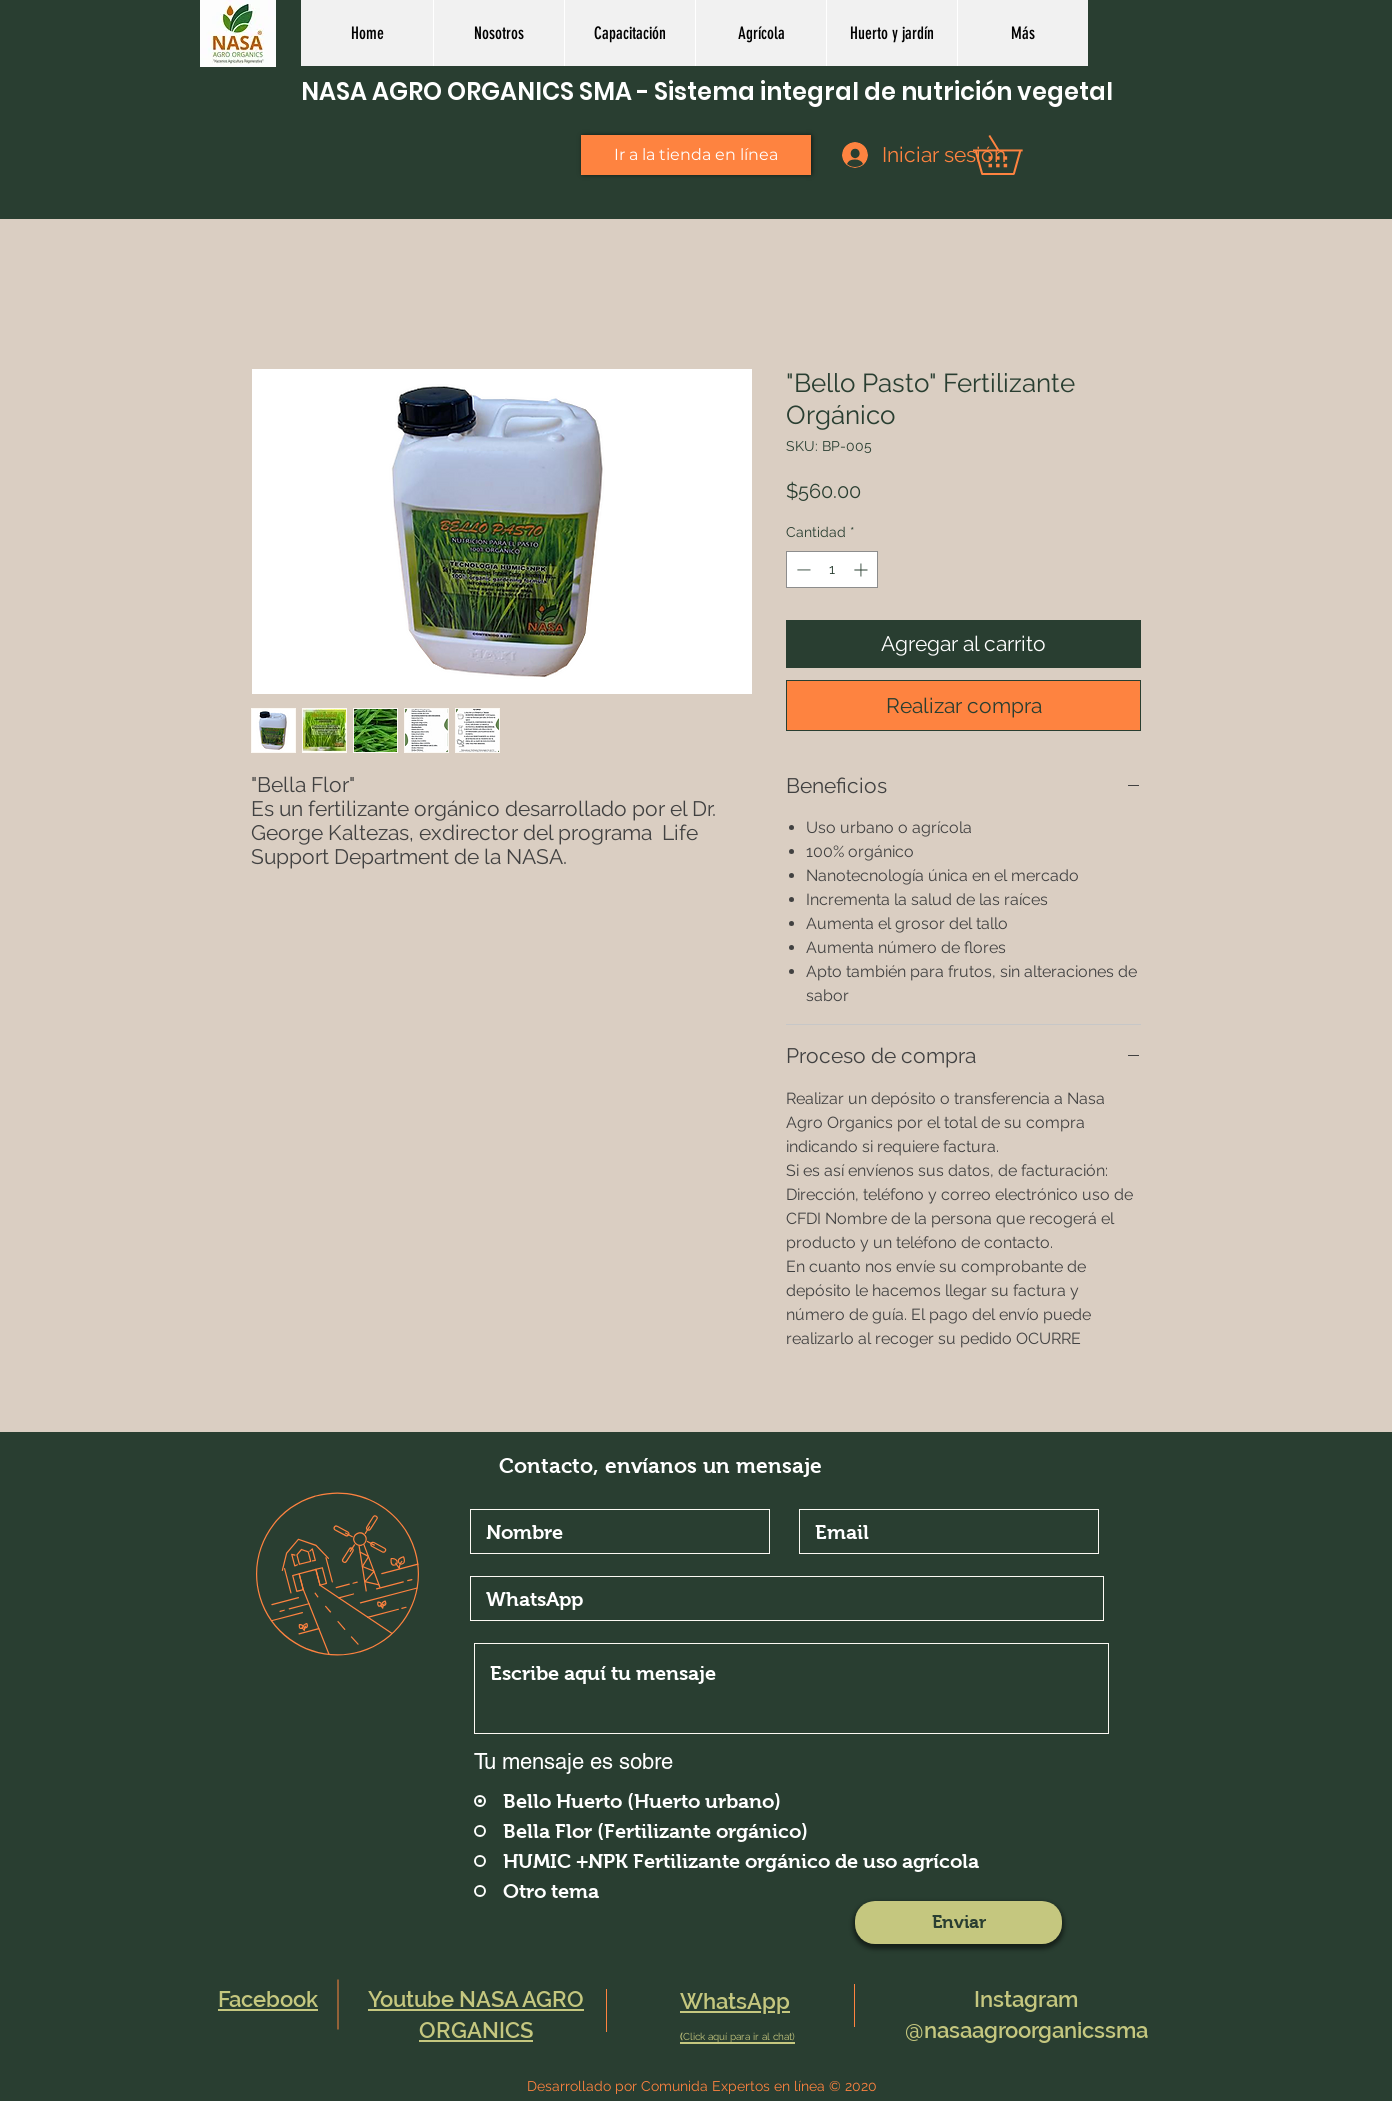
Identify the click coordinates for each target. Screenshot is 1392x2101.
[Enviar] (958, 1922)
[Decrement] (801, 569)
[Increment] (862, 569)
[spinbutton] (832, 569)
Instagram (1026, 1999)
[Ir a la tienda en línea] (696, 155)
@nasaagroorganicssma (1026, 2030)
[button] (760, 33)
